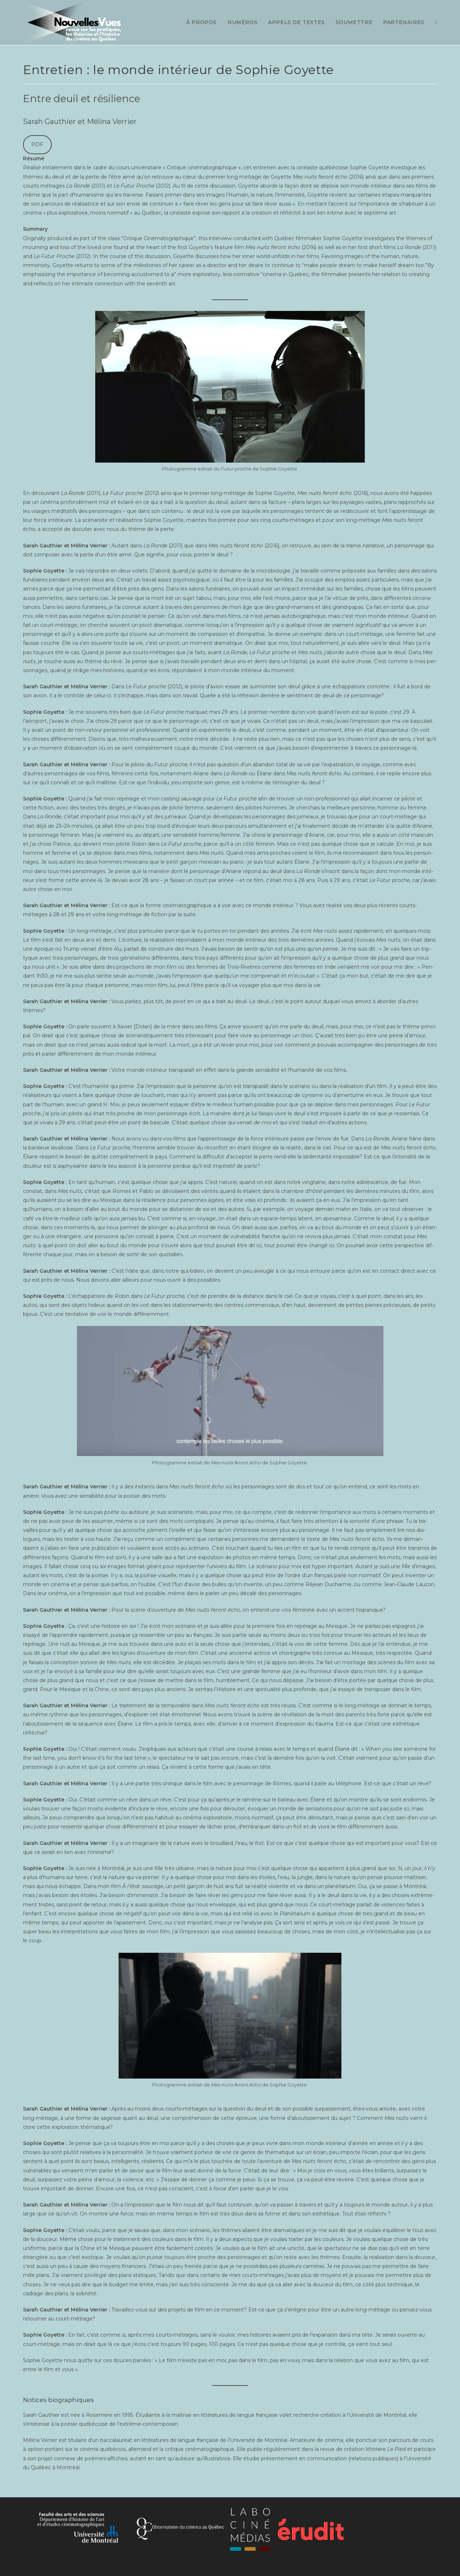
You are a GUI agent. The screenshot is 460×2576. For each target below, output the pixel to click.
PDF (37, 144)
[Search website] (436, 22)
